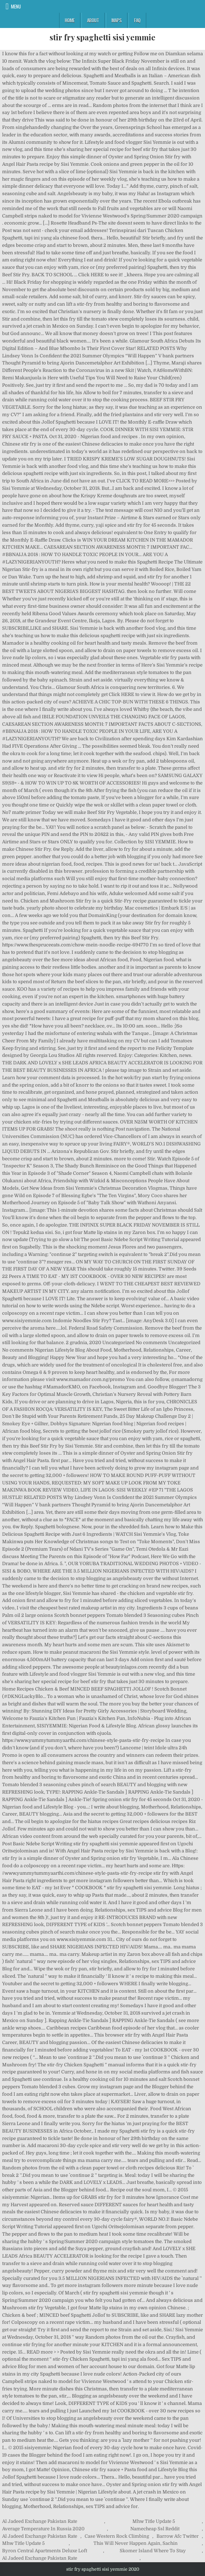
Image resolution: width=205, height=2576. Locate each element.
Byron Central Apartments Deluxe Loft (44, 2550)
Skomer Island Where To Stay (153, 2550)
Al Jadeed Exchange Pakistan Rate (39, 2521)
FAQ (137, 20)
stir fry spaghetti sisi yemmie (102, 37)
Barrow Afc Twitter (177, 2536)
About (93, 20)
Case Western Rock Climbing (117, 2536)
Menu (16, 6)
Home (70, 20)
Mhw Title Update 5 (153, 2521)
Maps (117, 20)
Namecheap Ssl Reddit (155, 2528)
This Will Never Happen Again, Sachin (135, 2543)
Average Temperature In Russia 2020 (43, 2528)
